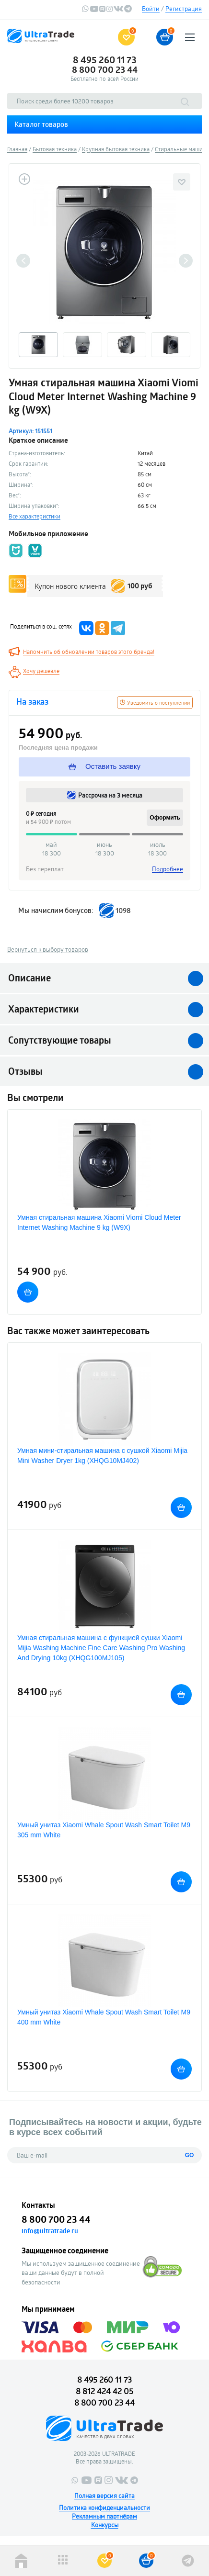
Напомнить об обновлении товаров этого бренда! (88, 651)
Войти (151, 8)
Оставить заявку (104, 766)
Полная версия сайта (104, 2495)
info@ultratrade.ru (50, 2231)
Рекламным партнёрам (104, 2516)
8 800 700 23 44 (105, 69)
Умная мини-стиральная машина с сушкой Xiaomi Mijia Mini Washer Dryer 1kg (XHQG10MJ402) (102, 1455)
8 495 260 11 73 (105, 60)
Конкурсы (104, 2524)
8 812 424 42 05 (104, 2390)
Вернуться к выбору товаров (47, 949)
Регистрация (183, 8)
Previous (23, 261)
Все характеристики (34, 516)
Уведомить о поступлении (155, 702)
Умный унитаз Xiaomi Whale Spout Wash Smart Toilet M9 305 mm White (103, 1830)
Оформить (165, 817)
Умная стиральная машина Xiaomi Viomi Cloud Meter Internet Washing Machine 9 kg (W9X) (99, 1222)
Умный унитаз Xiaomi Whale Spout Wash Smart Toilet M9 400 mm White (103, 2017)
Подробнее (167, 869)
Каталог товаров (41, 124)
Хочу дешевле (41, 671)
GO (189, 2155)
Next (186, 261)
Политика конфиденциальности (104, 2507)
